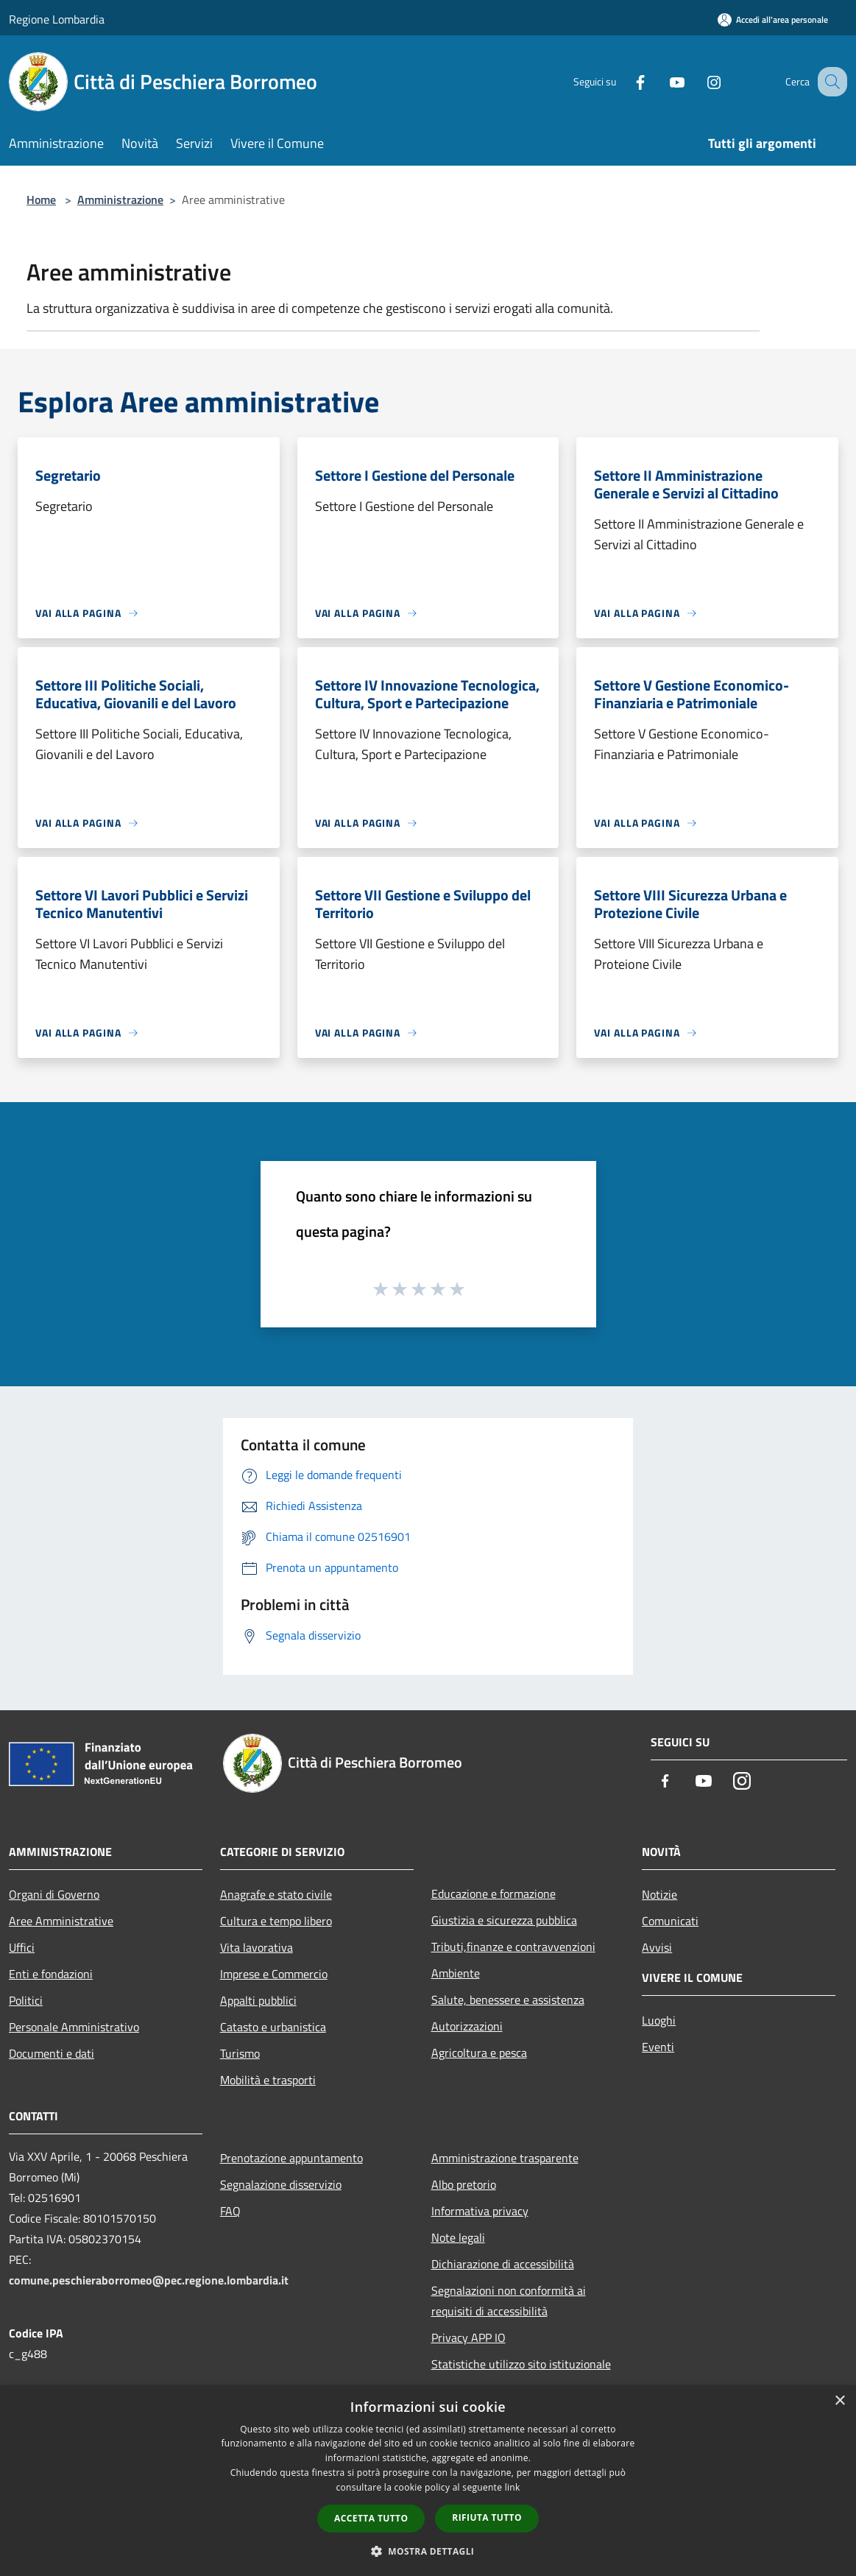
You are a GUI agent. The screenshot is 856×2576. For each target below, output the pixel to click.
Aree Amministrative (61, 1921)
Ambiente (455, 1973)
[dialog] (428, 2480)
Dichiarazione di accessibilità (502, 2264)
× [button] (839, 2401)
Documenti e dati (51, 2053)
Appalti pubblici (258, 2000)
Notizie (659, 1894)
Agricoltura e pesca (479, 2052)
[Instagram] (698, 81)
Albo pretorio (463, 2184)
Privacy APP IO (468, 2337)
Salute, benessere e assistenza (507, 1999)
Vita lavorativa (256, 1947)
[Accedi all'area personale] (772, 19)
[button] (428, 2551)
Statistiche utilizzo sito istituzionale (521, 2364)
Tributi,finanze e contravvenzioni (513, 1946)
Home (41, 199)
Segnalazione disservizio (281, 2184)
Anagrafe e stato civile (276, 1894)
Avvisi (657, 1947)
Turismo (240, 2053)
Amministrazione (120, 199)
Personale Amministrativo (74, 2027)
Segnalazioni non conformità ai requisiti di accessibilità (508, 2301)
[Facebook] (625, 81)
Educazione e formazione (493, 1893)
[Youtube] (661, 81)
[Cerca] (829, 81)
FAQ (230, 2211)
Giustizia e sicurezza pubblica (504, 1920)
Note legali (458, 2237)
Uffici (22, 1947)
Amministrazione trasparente (505, 2158)
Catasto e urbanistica (273, 2027)
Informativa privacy (479, 2211)
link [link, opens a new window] (512, 2487)
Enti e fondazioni (51, 1974)
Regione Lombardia (57, 19)
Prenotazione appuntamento (291, 2158)
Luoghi (659, 2020)
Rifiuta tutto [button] (487, 2517)
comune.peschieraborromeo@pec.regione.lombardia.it (149, 2280)
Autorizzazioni (467, 2026)
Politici (26, 2000)
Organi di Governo (54, 1894)
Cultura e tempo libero (276, 1921)
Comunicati (670, 1921)
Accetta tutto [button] (371, 2518)
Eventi (658, 2046)
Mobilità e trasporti (268, 2080)
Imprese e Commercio (274, 1974)
